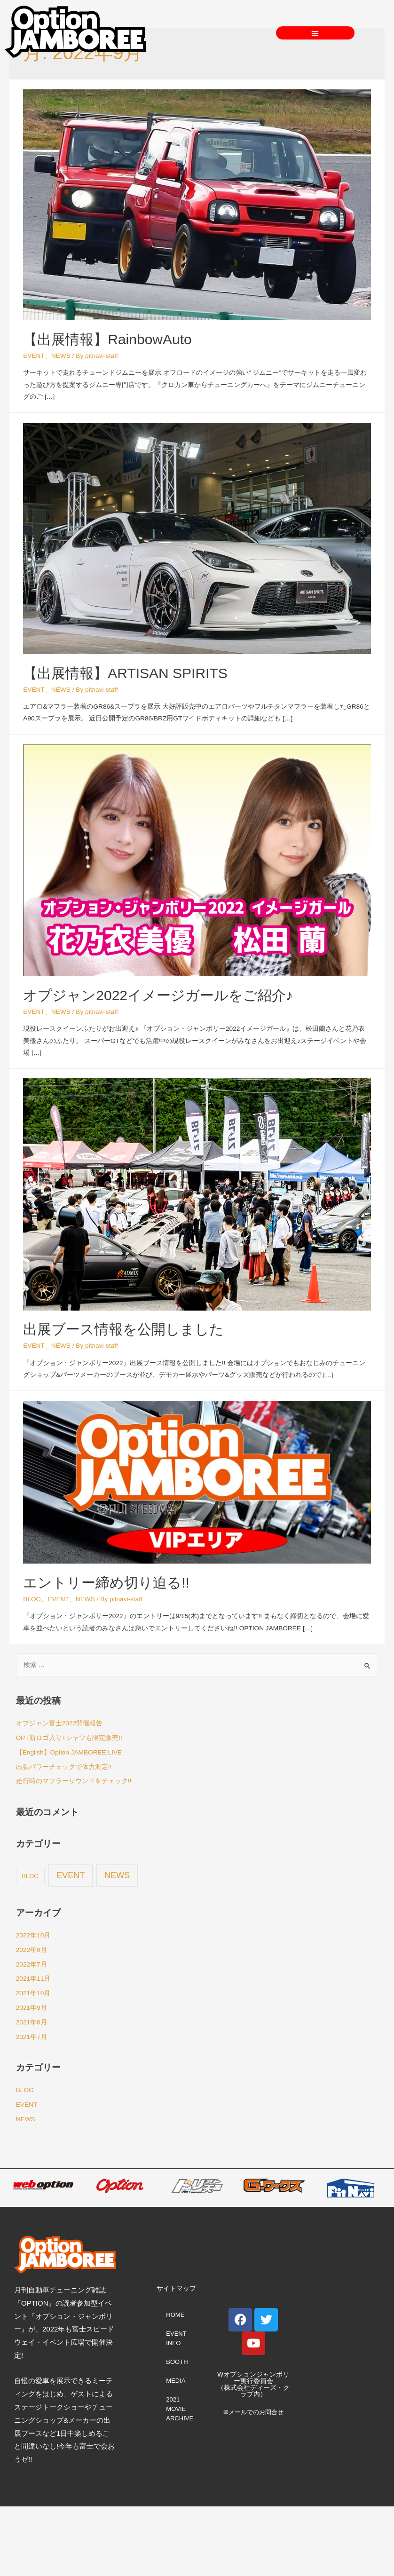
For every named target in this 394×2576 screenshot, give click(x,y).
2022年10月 (33, 1935)
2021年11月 (33, 1978)
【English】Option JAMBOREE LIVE (69, 1752)
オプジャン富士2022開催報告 (59, 1723)
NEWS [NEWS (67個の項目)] (117, 1875)
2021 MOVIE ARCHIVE (179, 2409)
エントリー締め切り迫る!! (106, 1582)
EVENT (34, 355)
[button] (315, 33)
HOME (175, 2314)
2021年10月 (33, 1993)
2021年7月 (31, 2036)
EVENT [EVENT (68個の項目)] (70, 1875)
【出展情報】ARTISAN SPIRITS (125, 673)
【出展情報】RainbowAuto (107, 339)
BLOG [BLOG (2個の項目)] (30, 1876)
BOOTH (177, 2361)
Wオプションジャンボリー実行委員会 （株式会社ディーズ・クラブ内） (253, 2384)
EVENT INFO (176, 2338)
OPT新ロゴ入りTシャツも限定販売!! (69, 1737)
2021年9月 (31, 2007)
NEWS (61, 355)
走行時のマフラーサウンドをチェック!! (74, 1781)
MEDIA (175, 2380)
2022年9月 (31, 1949)
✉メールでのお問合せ (253, 2412)
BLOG (32, 1599)
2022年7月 (31, 1964)
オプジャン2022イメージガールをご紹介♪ (158, 995)
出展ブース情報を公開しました (123, 1329)
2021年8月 (31, 2022)
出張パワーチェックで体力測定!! (64, 1766)
